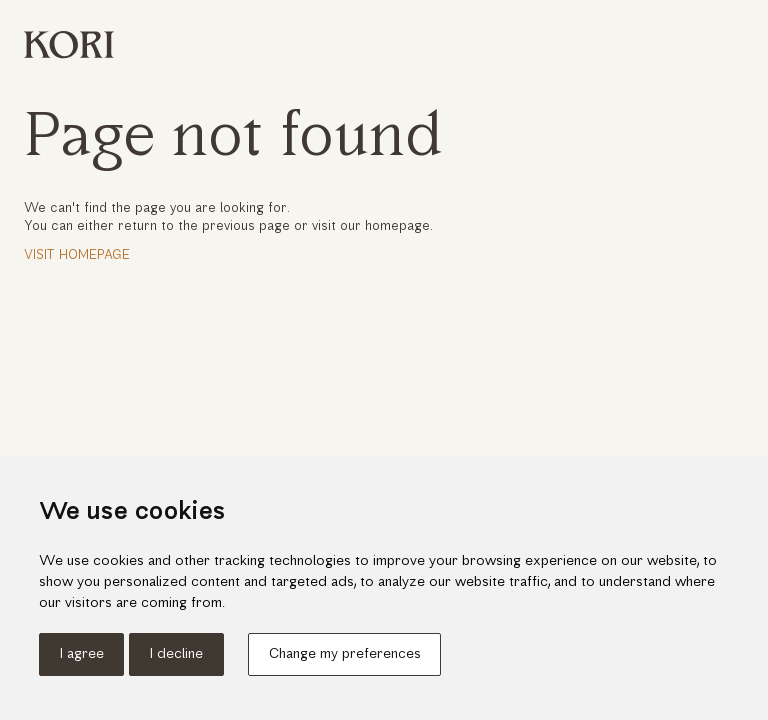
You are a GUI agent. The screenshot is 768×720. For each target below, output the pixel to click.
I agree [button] (82, 654)
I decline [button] (176, 654)
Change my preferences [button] (345, 654)
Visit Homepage (77, 255)
